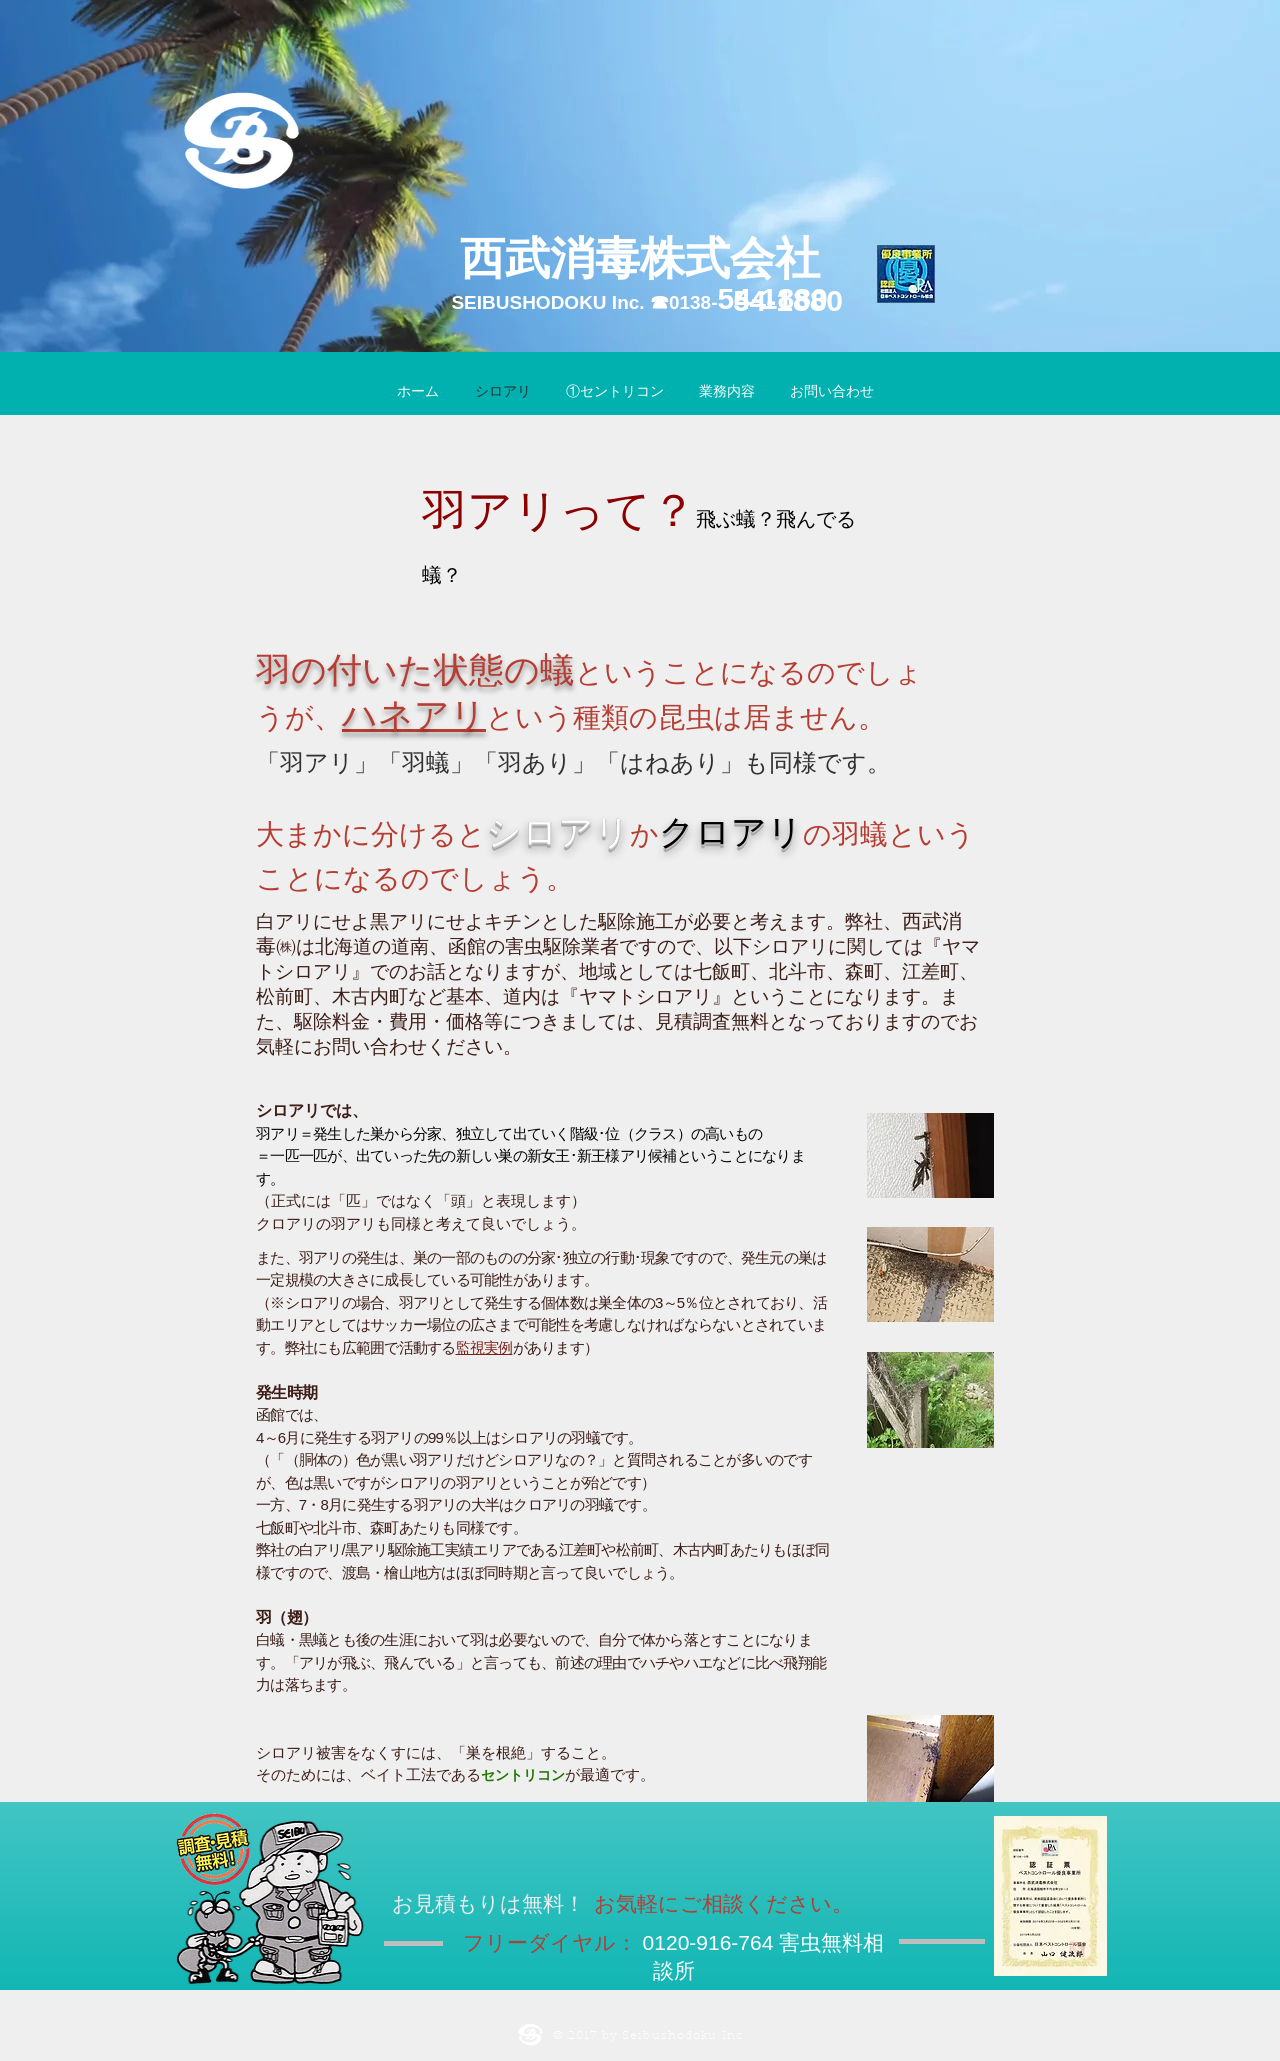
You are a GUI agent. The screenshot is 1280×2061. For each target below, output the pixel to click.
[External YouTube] (967, 1557)
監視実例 (484, 1347)
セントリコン (523, 1775)
